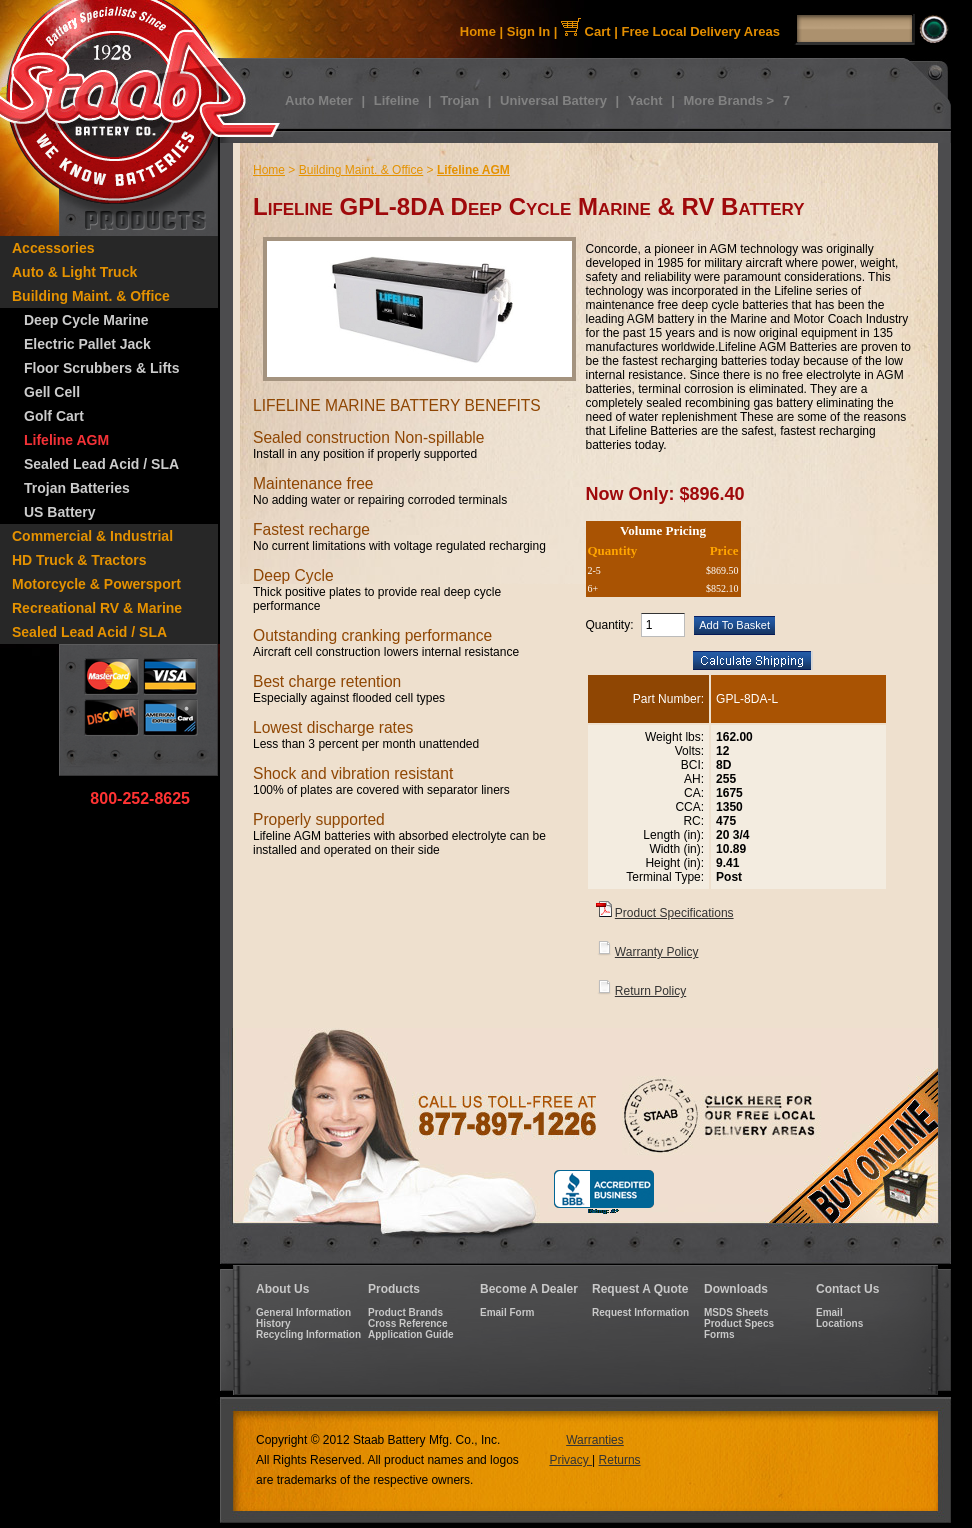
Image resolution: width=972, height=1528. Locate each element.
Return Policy (650, 991)
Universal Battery (553, 100)
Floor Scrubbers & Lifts (102, 368)
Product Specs (739, 1323)
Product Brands (405, 1312)
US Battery (60, 512)
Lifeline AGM (66, 440)
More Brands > (728, 100)
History (273, 1323)
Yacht (645, 100)
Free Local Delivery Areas (701, 31)
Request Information (640, 1312)
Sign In (528, 31)
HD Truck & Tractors (79, 560)
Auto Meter (319, 100)
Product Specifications (674, 913)
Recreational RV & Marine (97, 608)
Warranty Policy (657, 952)
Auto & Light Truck (74, 272)
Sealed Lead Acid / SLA (101, 464)
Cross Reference (407, 1323)
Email (829, 1312)
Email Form (507, 1312)
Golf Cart (54, 416)
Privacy (570, 1460)
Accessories (53, 248)
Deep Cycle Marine (86, 320)
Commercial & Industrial (92, 536)
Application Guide (411, 1334)
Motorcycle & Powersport (96, 584)
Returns (620, 1460)
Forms (719, 1334)
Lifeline (397, 100)
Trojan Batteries (77, 488)
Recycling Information (308, 1334)
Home (478, 31)
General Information (303, 1312)
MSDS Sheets (736, 1312)
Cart (586, 31)
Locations (839, 1323)
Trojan (459, 100)
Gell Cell (52, 392)
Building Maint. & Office (91, 296)
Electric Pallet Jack (87, 344)
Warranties (595, 1440)
